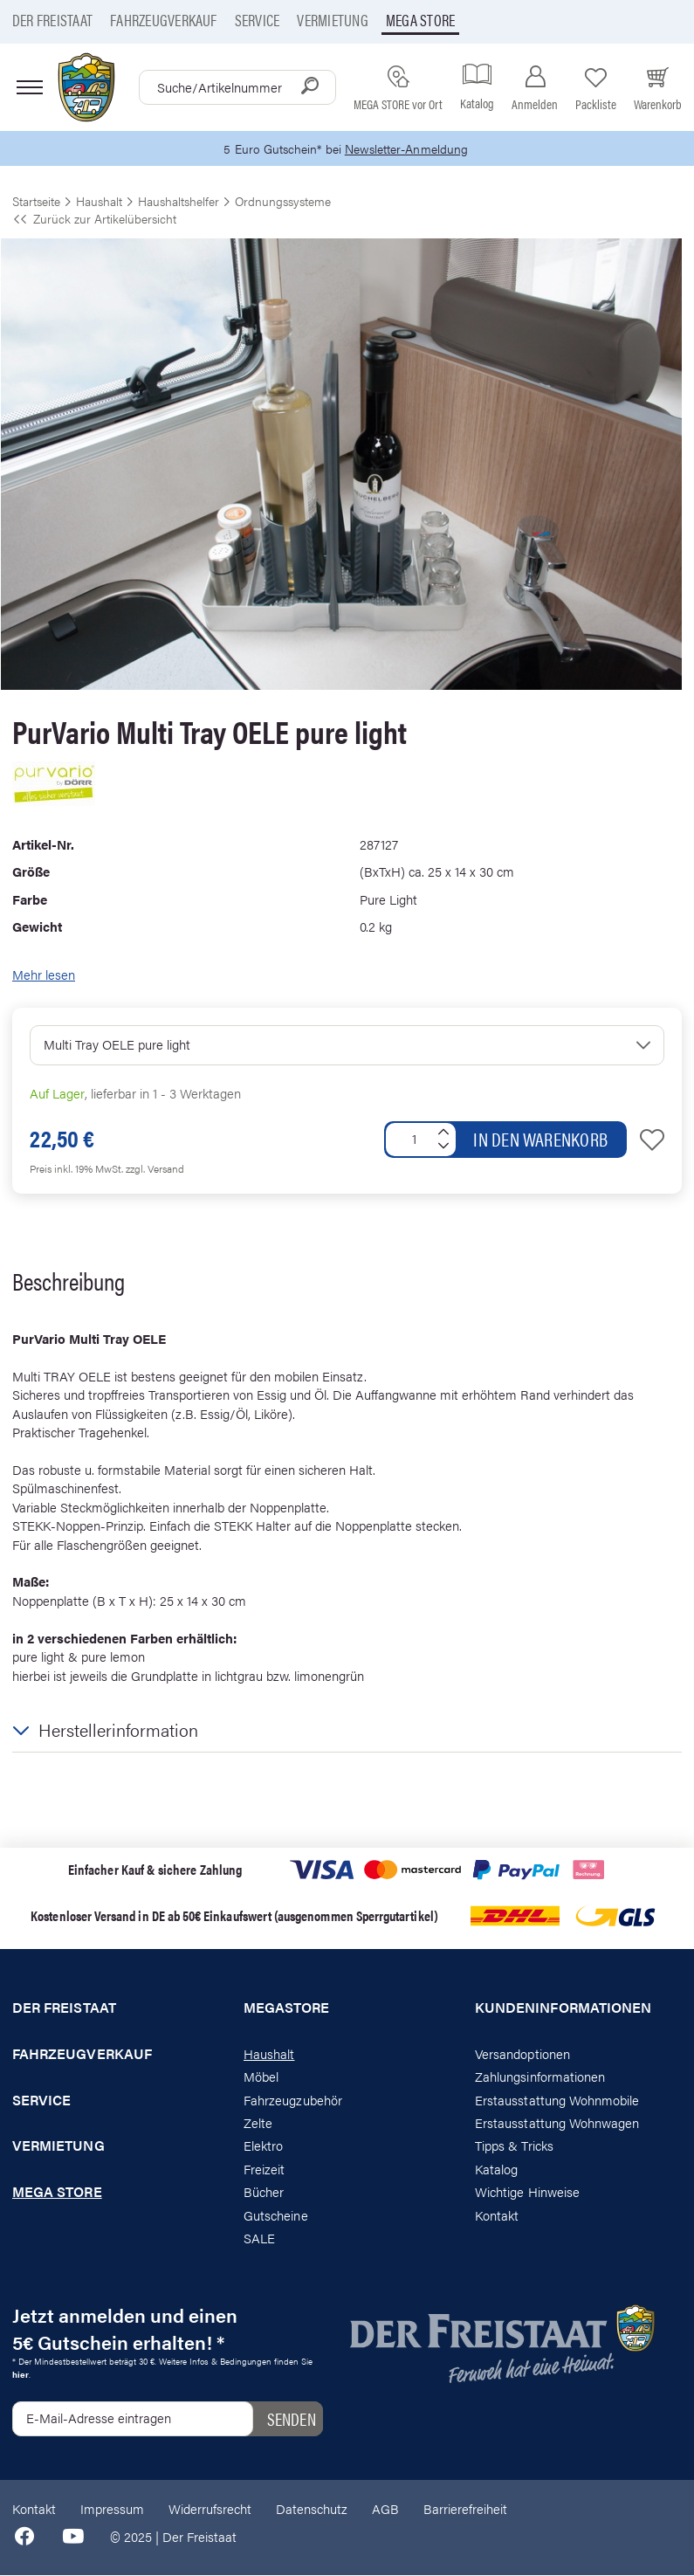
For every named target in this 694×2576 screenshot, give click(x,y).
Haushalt (269, 2054)
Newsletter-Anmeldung (409, 149)
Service (257, 20)
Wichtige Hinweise (527, 2192)
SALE (259, 2238)
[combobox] (237, 87)
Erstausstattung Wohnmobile (557, 2099)
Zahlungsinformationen (540, 2077)
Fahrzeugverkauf (163, 20)
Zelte (258, 2123)
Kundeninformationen (563, 2008)
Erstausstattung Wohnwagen (557, 2123)
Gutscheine (276, 2216)
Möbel (261, 2077)
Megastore (287, 2008)
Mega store (420, 20)
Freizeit (264, 2169)
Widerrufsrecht (209, 2509)
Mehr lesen (43, 974)
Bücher (264, 2192)
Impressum (112, 2509)
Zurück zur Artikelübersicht (94, 219)
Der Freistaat (52, 20)
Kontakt (497, 2216)
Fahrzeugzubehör (293, 2099)
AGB (385, 2509)
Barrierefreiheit (465, 2509)
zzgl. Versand (155, 1169)
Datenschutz (311, 2509)
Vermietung (332, 20)
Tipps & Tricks (514, 2146)
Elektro (263, 2146)
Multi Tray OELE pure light (117, 1045)
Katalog (496, 2169)
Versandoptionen (522, 2054)
